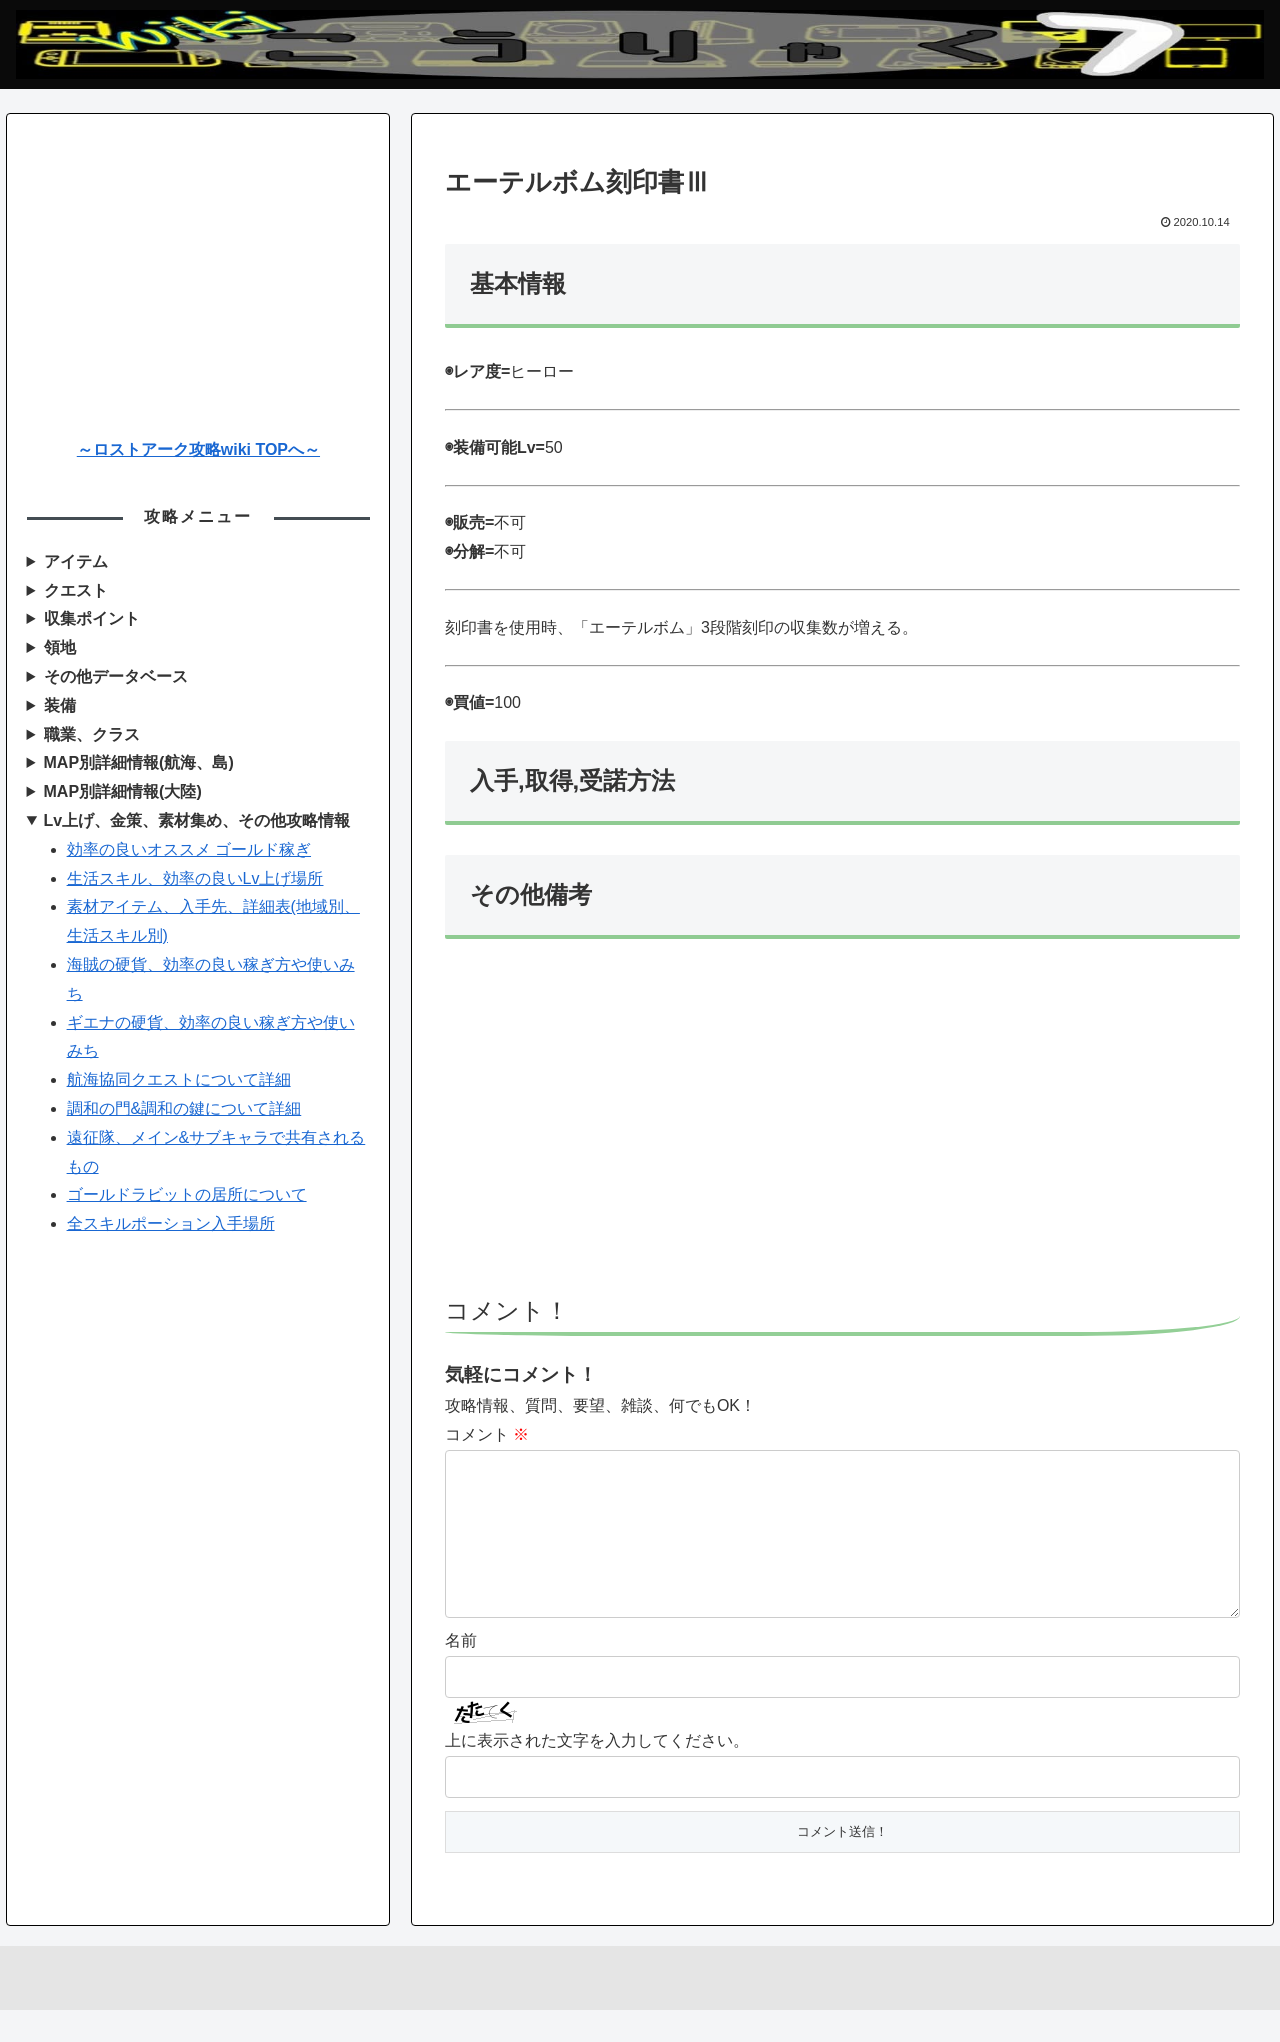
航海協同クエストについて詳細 (179, 1079)
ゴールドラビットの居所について (187, 1194)
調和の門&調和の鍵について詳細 (184, 1108)
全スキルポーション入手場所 (171, 1223)
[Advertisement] (842, 1127)
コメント (487, 1434)
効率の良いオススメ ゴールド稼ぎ (189, 849)
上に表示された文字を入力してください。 (597, 1772)
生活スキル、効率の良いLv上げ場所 (195, 878)
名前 (461, 1672)
